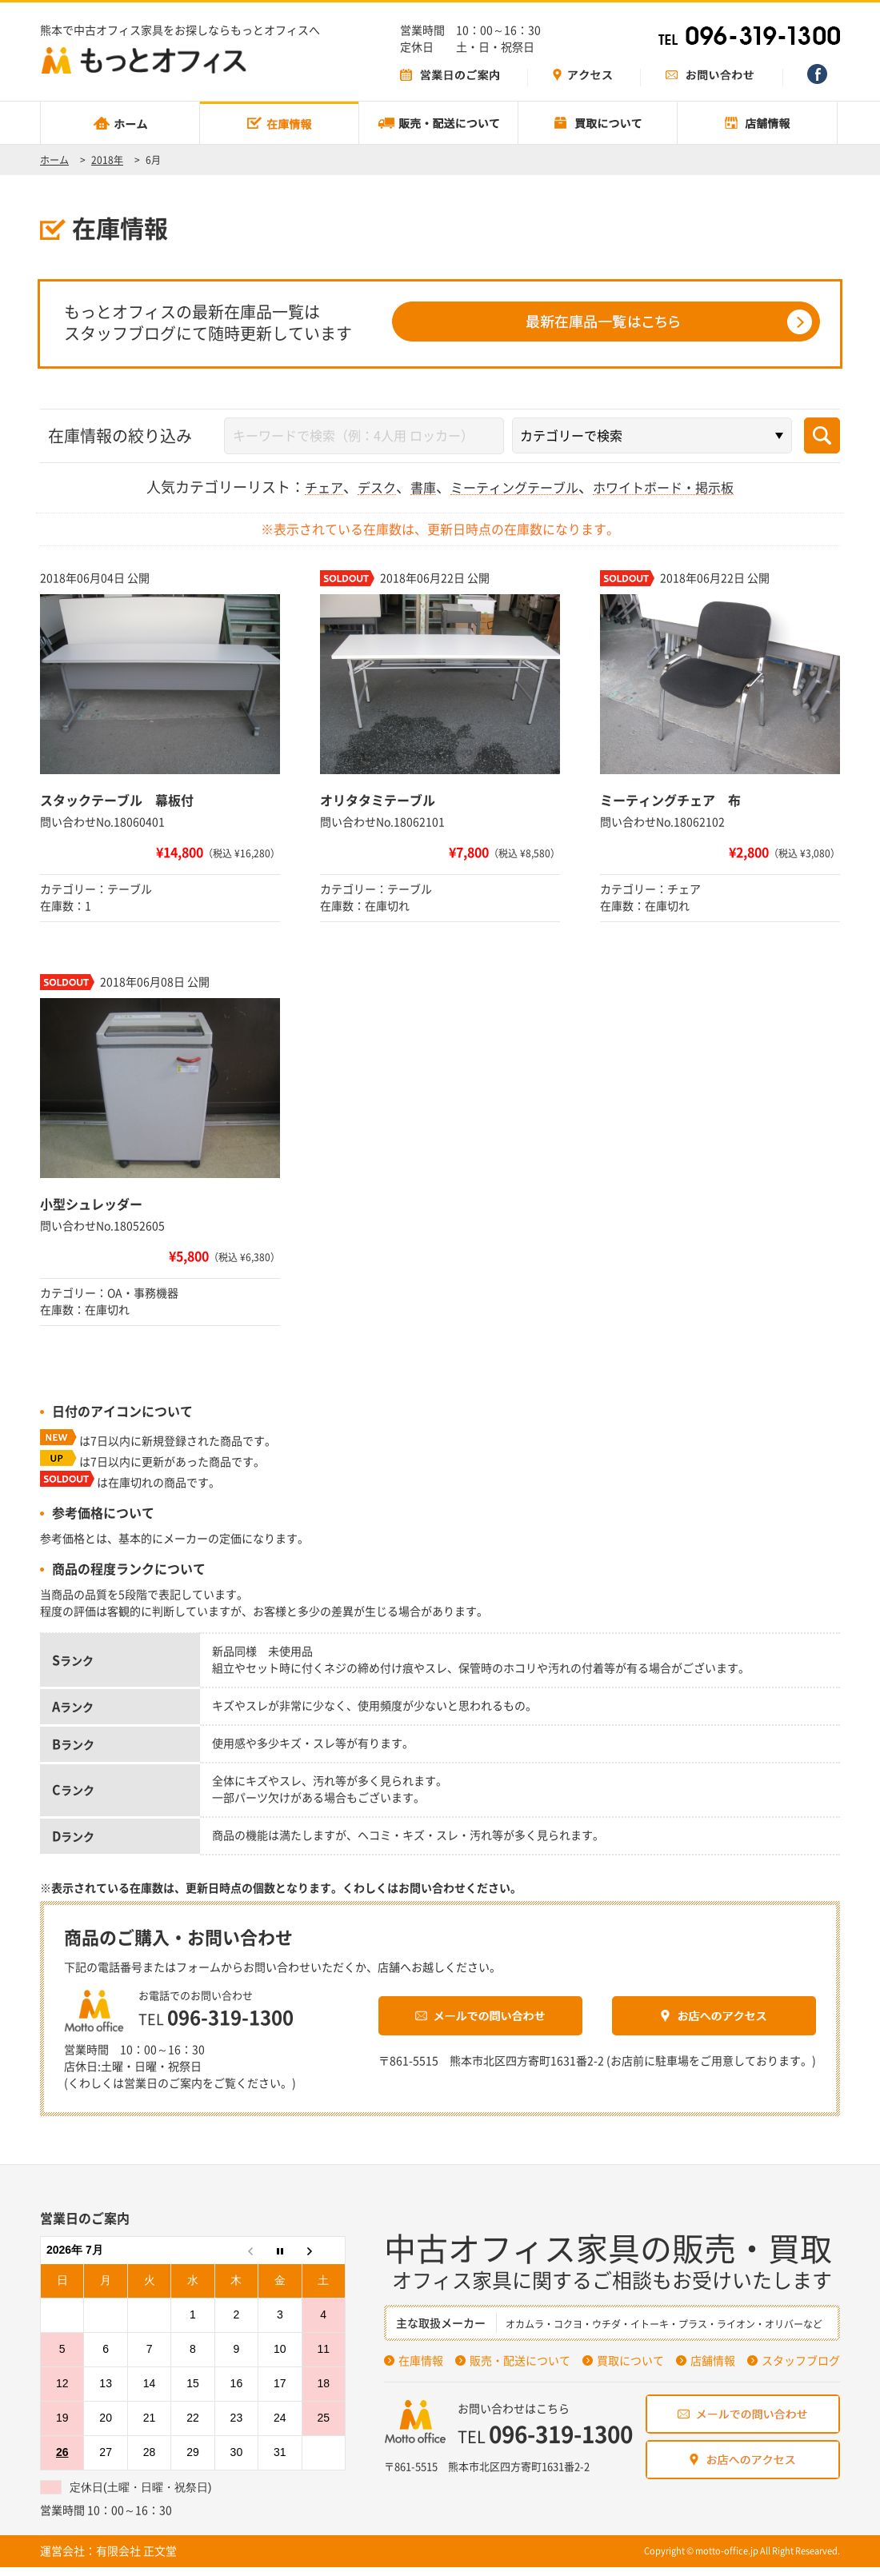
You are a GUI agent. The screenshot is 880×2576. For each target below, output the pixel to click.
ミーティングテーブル (512, 485)
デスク (360, 485)
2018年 (107, 160)
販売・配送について (520, 2369)
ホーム (54, 160)
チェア (303, 485)
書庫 (411, 485)
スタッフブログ (801, 2369)
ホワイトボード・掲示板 (677, 485)
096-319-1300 (261, 2020)
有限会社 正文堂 (136, 2560)
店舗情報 (712, 2369)
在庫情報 (420, 2369)
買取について (630, 2369)
